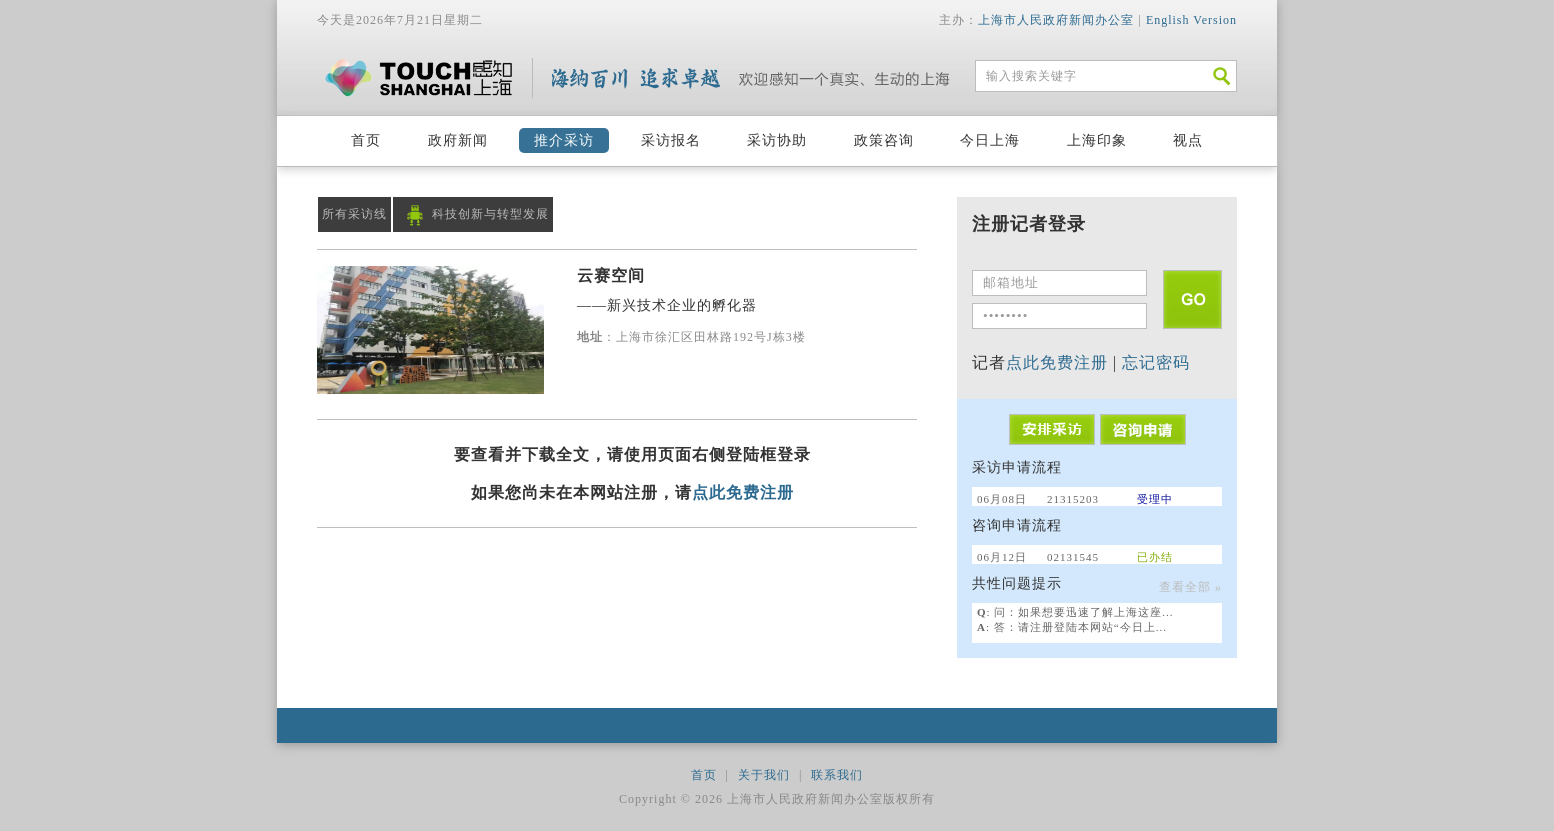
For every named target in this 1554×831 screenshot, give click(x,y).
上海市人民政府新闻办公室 (1056, 20)
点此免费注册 (743, 492)
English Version (1191, 20)
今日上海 (990, 140)
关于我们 (764, 775)
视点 (1188, 140)
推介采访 (564, 140)
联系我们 (837, 775)
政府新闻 (458, 140)
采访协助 (777, 140)
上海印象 (1097, 140)
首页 (366, 140)
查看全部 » (1190, 587)
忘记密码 (1156, 362)
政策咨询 (884, 140)
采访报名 (671, 140)
